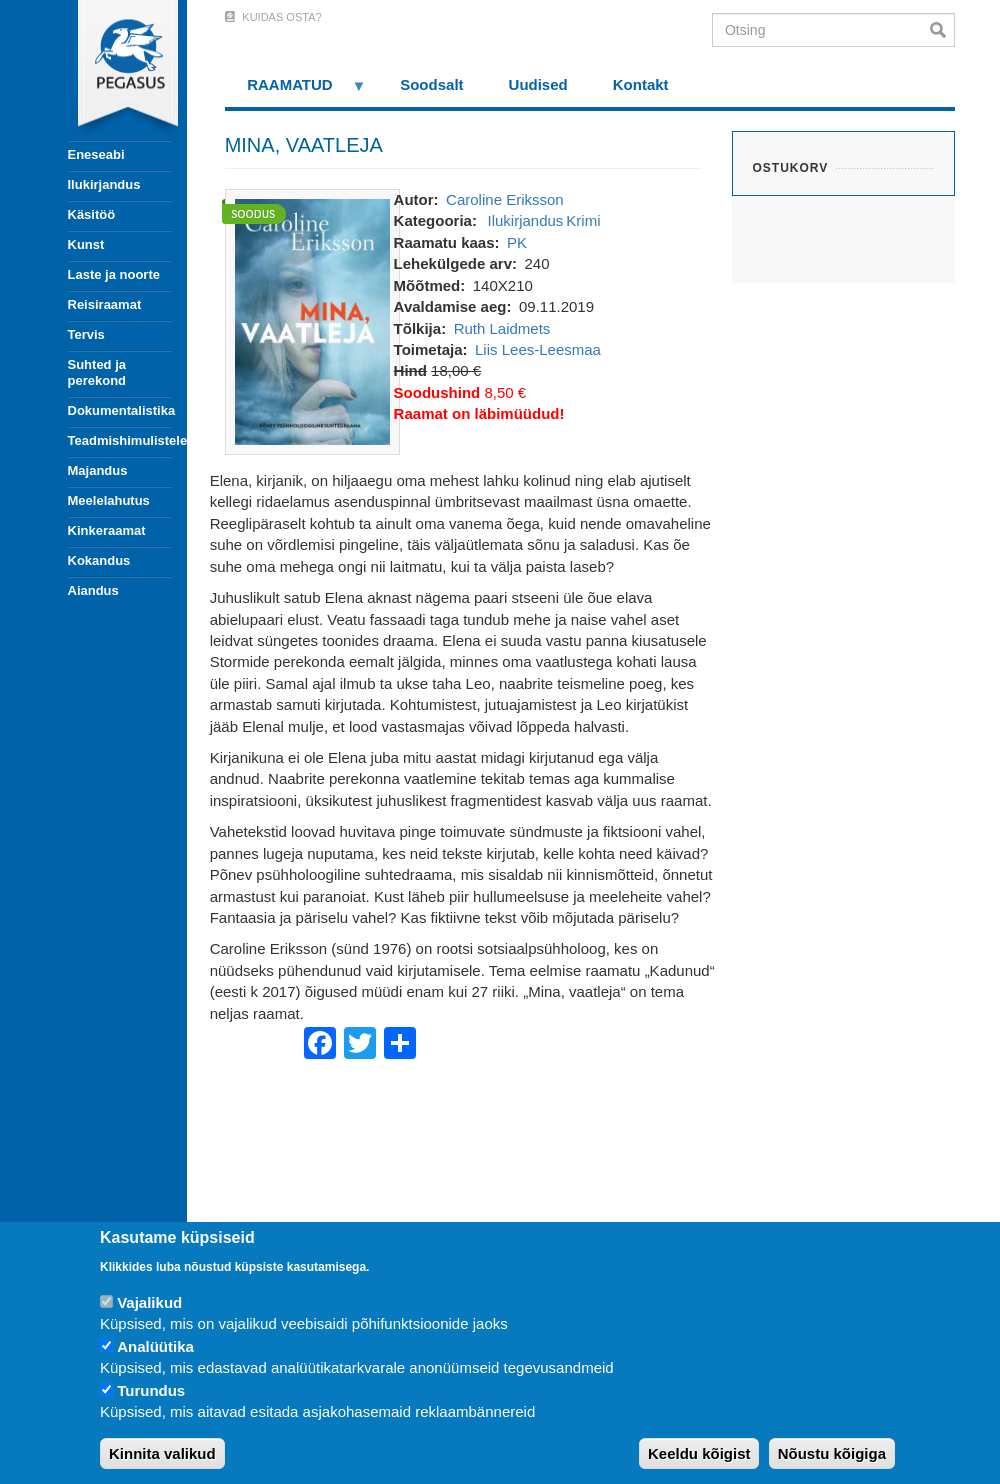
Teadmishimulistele (120, 440)
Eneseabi (96, 154)
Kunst (86, 244)
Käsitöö (92, 214)
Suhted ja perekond (97, 372)
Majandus (98, 470)
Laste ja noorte (114, 274)
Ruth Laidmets (502, 328)
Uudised (538, 84)
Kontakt (641, 84)
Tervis (86, 334)
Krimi (583, 220)
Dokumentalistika (120, 410)
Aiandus (93, 590)
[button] (312, 320)
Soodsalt (431, 84)
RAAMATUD (296, 91)
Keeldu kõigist (699, 1453)
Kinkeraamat (107, 530)
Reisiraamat (105, 304)
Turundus (151, 1390)
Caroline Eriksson (505, 199)
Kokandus (99, 560)
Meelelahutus (109, 500)
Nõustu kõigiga (832, 1453)
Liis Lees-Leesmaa (538, 349)
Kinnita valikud (162, 1453)
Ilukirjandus (104, 184)
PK (517, 242)
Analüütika (155, 1346)
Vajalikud (149, 1302)
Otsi (942, 30)
